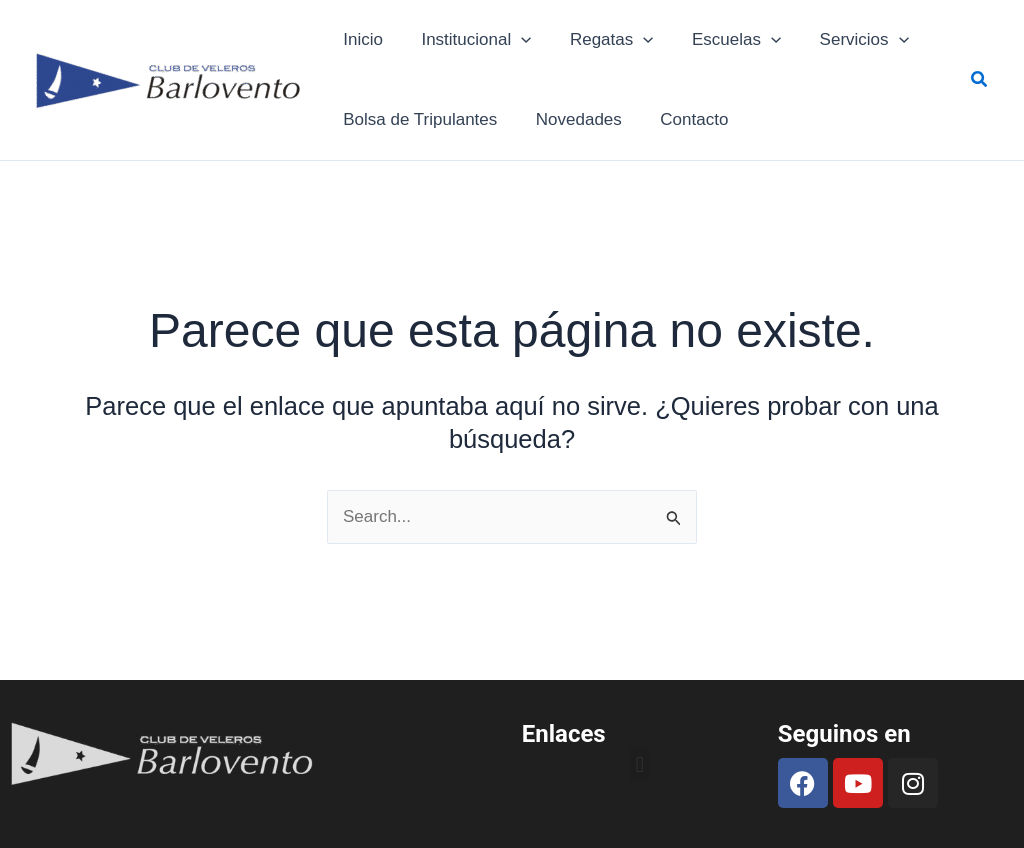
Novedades (572, 119)
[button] (980, 80)
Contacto (683, 119)
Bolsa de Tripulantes (418, 119)
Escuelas (720, 40)
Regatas (601, 40)
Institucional (470, 40)
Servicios (843, 40)
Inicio (361, 39)
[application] (514, 40)
